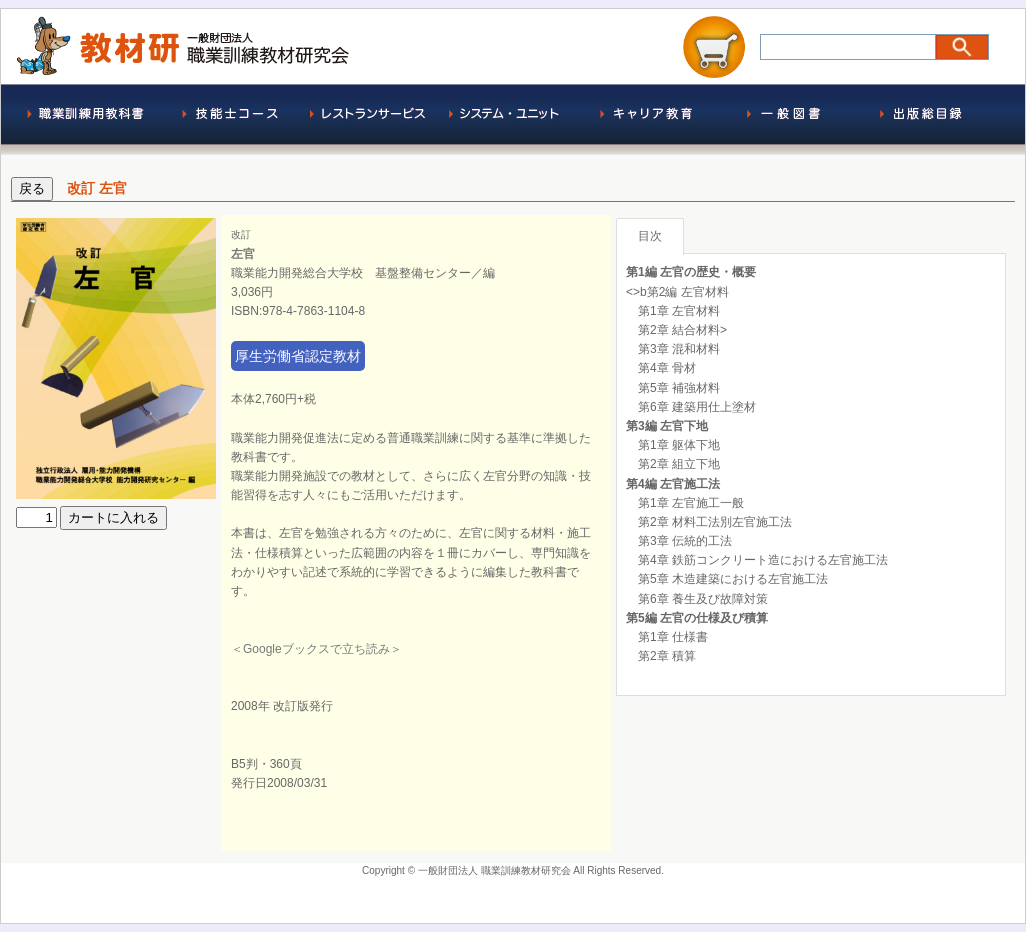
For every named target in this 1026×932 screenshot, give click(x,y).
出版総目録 (930, 119)
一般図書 (790, 119)
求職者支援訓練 (650, 119)
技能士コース (230, 119)
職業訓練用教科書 (90, 119)
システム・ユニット (510, 119)
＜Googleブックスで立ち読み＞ (316, 649)
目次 (650, 236)
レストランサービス (370, 119)
